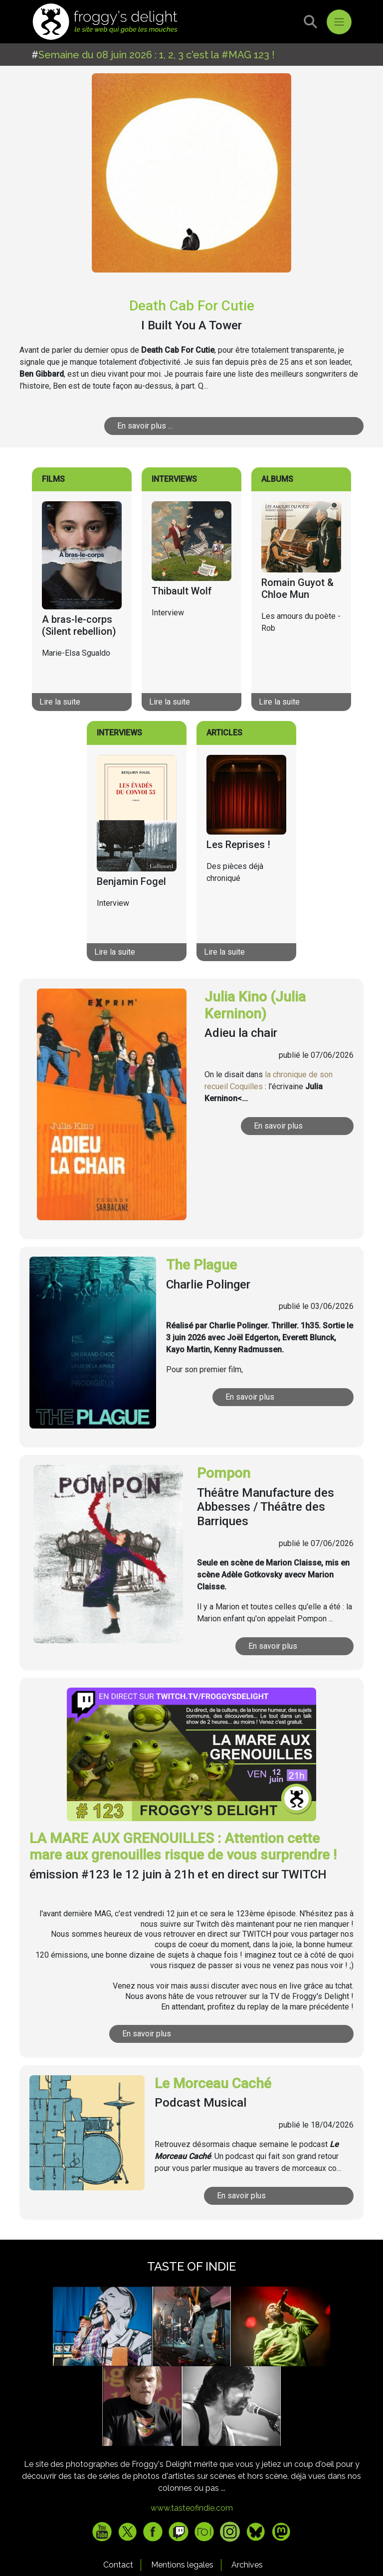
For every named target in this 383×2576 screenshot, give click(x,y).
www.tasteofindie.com (192, 2508)
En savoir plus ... (180, 425)
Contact (118, 2565)
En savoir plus (293, 1126)
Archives (247, 2565)
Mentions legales (182, 2565)
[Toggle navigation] (339, 21)
